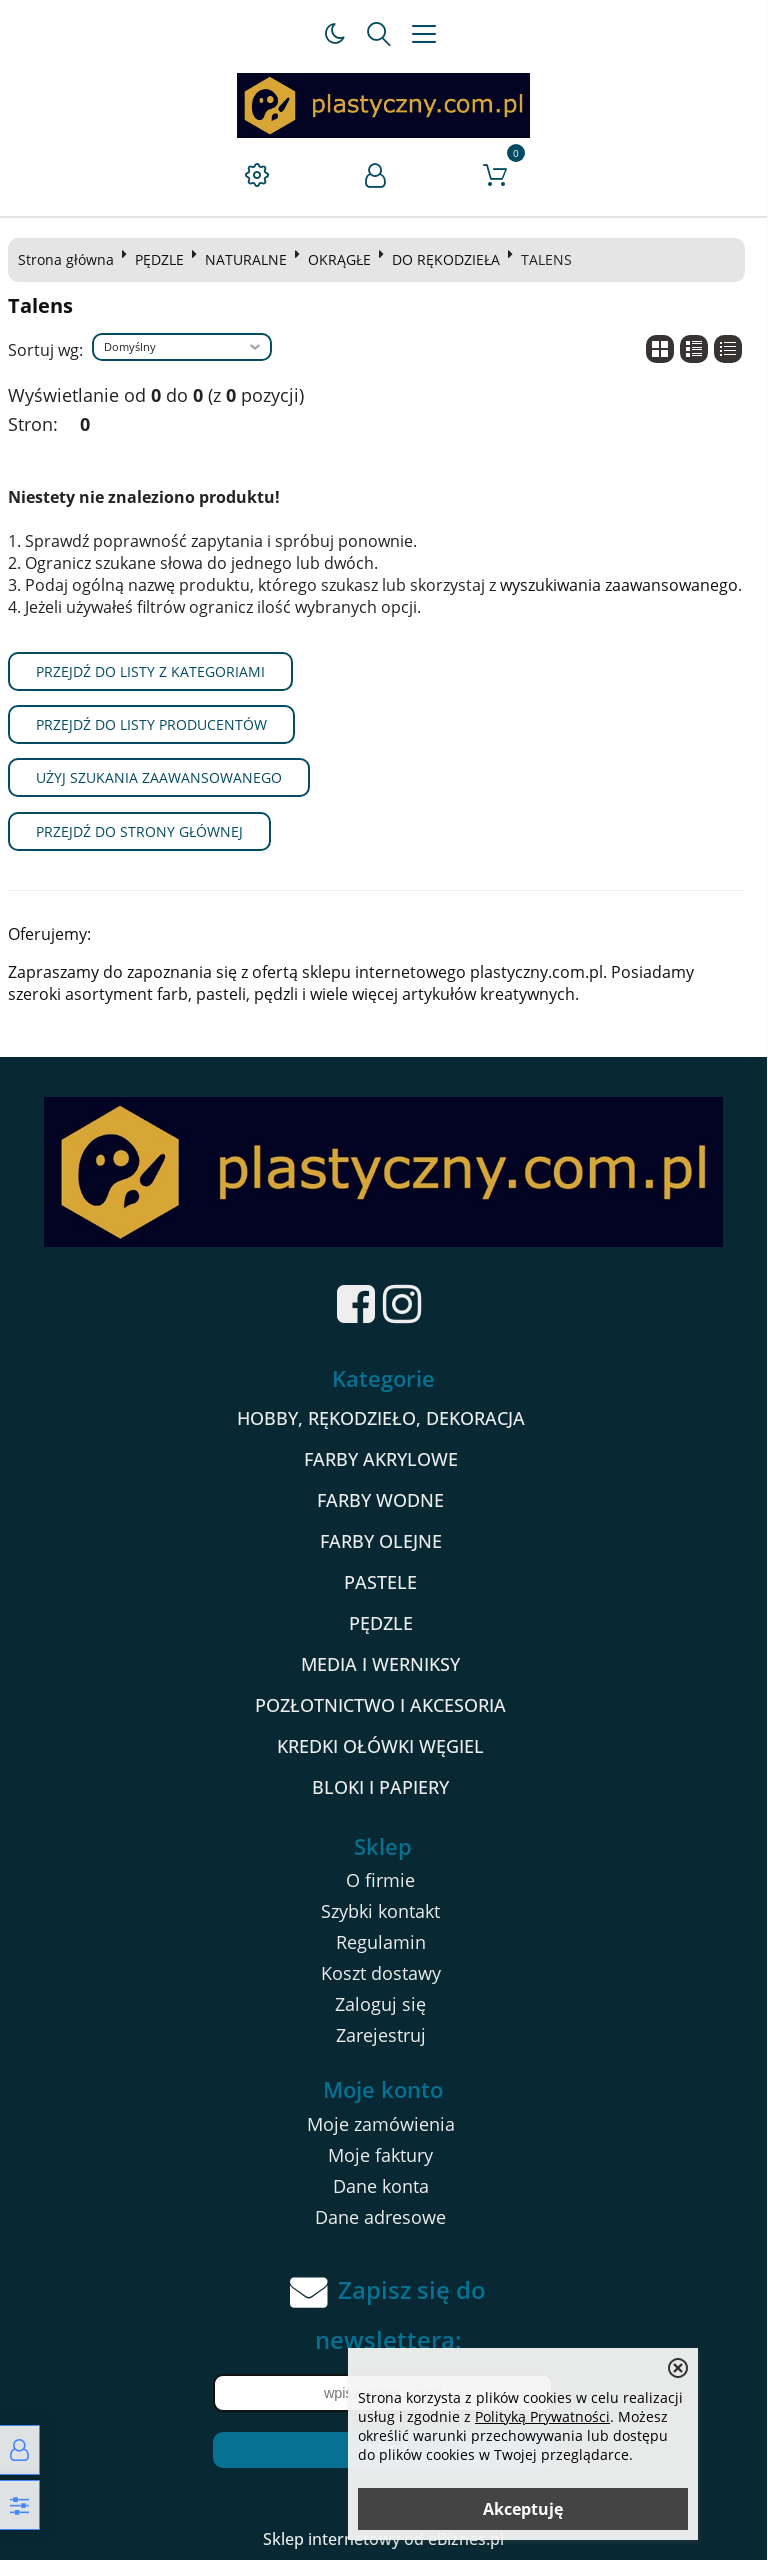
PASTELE (381, 1582)
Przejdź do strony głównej (139, 831)
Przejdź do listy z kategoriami (150, 671)
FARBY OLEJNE (381, 1541)
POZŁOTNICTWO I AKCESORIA (381, 1705)
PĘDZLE (159, 259)
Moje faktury (381, 2155)
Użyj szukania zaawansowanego (159, 777)
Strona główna (66, 259)
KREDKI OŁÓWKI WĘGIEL (381, 1746)
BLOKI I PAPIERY (381, 1787)
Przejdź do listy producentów (151, 724)
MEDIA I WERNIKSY (381, 1664)
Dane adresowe (381, 2217)
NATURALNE (246, 259)
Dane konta (381, 2186)
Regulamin (381, 1942)
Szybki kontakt (381, 1911)
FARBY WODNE (381, 1500)
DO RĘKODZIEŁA (446, 259)
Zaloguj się (381, 2004)
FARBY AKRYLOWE (381, 1459)
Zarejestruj (381, 2035)
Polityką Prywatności (542, 2416)
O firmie (381, 1880)
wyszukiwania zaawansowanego (619, 585)
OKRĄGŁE (339, 259)
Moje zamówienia (381, 2124)
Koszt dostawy (381, 1973)
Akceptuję (523, 2509)
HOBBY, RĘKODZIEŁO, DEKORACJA (381, 1418)
